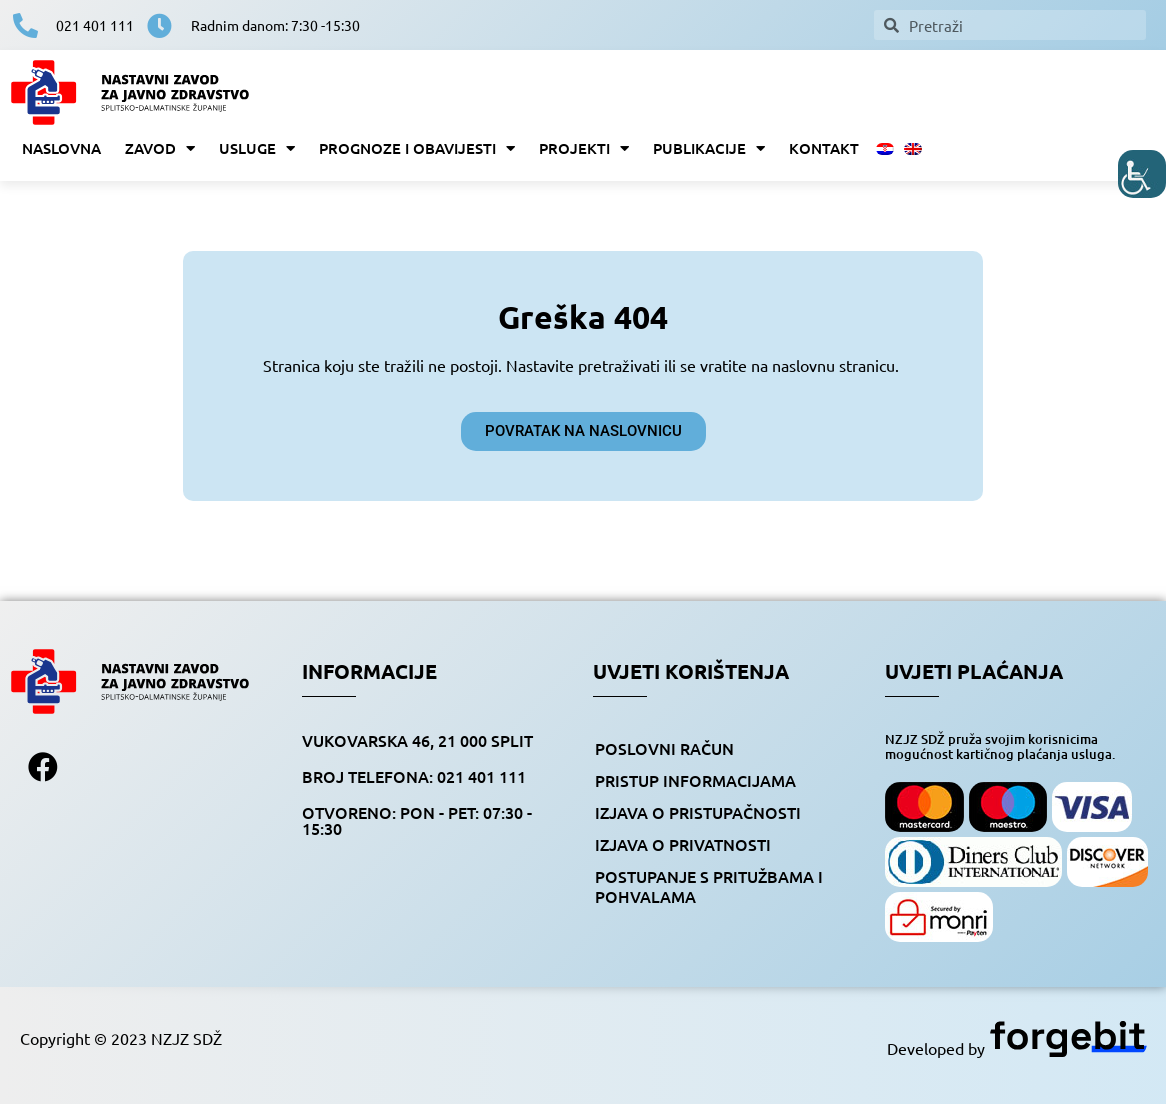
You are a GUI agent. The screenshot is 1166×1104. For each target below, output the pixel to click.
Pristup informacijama (695, 780)
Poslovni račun (664, 748)
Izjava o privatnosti (683, 844)
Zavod (160, 148)
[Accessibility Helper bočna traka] (1142, 174)
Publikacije (709, 148)
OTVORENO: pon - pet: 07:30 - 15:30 (417, 820)
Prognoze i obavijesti (417, 148)
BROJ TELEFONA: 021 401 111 (414, 776)
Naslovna (61, 148)
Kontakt (824, 148)
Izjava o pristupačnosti (698, 812)
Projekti (584, 148)
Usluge (257, 148)
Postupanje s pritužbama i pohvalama (709, 886)
